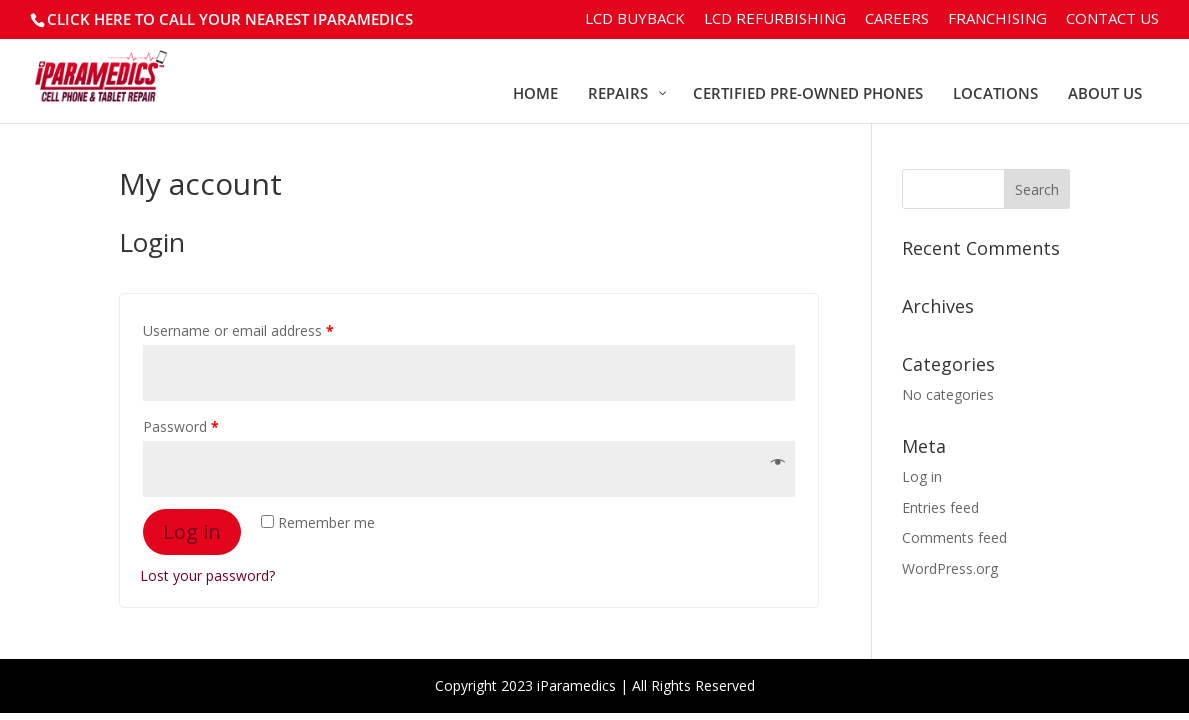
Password (181, 426)
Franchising (997, 19)
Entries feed (940, 507)
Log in (192, 531)
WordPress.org (950, 568)
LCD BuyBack (635, 19)
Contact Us (1112, 19)
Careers (897, 19)
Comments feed (954, 537)
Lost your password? (207, 575)
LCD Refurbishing (775, 19)
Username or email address (238, 330)
